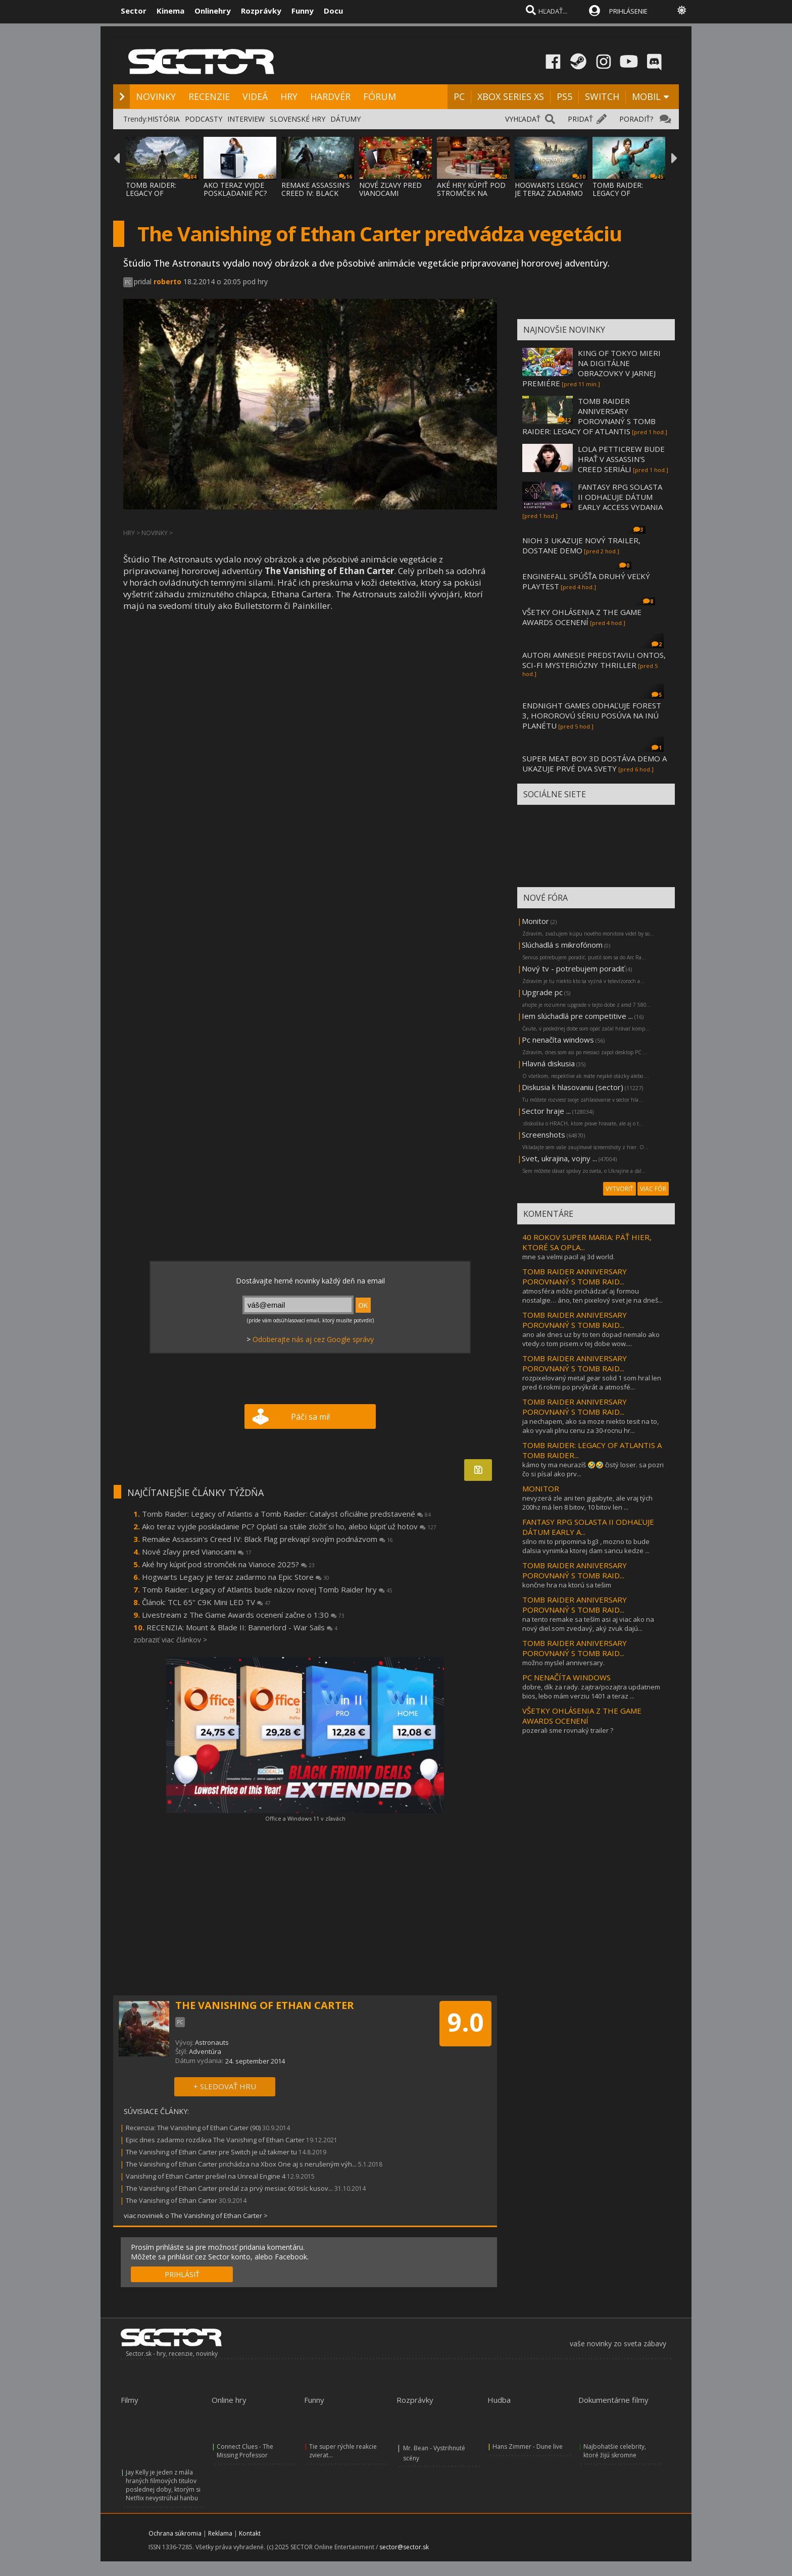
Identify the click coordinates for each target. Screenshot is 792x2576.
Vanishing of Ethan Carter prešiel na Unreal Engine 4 (205, 2176)
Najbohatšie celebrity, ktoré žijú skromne (614, 2450)
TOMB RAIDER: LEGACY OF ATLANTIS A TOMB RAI (158, 197)
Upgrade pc (542, 992)
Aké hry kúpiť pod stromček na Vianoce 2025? (228, 1564)
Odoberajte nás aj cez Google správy (313, 1339)
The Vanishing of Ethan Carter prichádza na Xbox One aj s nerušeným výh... (241, 2164)
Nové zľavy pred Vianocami (197, 1552)
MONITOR (540, 1488)
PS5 (564, 96)
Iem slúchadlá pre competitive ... (577, 1016)
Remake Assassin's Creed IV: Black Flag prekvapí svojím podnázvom (267, 1539)
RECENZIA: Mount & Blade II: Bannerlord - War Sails (241, 1627)
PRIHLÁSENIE (628, 11)
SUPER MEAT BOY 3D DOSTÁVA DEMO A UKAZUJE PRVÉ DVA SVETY (594, 763)
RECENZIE (209, 96)
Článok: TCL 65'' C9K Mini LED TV (206, 1602)
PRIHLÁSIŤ (182, 2274)
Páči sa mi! (310, 1416)
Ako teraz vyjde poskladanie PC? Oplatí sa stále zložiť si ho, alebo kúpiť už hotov (289, 1526)
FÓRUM (379, 96)
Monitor (535, 921)
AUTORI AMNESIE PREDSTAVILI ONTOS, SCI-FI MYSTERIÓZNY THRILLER (594, 660)
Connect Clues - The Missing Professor (245, 2450)
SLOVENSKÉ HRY (297, 119)
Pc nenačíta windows (558, 1040)
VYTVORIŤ (619, 1188)
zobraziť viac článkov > (170, 1639)
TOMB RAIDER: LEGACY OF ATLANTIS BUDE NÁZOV (620, 197)
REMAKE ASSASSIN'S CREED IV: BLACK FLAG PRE (315, 193)
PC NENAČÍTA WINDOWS (566, 1677)
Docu (333, 11)
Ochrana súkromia (175, 2533)
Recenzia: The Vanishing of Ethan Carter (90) (193, 2127)
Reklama (220, 2533)
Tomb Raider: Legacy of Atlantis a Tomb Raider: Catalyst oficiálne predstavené (286, 1514)
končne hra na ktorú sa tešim (566, 1584)
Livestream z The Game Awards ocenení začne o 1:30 (243, 1615)
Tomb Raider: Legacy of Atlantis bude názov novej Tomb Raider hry (267, 1589)
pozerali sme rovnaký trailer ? (567, 1730)
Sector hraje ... (546, 1111)
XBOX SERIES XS (510, 96)
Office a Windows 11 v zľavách (305, 1818)
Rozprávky (261, 11)
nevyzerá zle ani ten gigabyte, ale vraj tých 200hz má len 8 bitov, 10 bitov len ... (587, 1502)
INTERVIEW (246, 119)
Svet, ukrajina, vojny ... (559, 1158)
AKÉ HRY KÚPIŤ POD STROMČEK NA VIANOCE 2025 (471, 193)
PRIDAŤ (580, 119)
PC (459, 96)
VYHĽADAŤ (522, 119)
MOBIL (646, 96)
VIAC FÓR (653, 1188)
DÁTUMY (345, 119)
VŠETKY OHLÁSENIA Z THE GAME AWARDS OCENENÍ (581, 617)
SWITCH (602, 96)
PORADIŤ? (636, 119)
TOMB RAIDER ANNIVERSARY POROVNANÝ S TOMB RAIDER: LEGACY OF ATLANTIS (589, 416)
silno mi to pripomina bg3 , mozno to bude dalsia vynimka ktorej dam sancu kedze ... (586, 1546)
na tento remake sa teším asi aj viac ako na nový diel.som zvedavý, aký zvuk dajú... (588, 1624)
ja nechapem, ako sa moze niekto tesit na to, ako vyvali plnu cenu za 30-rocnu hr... (590, 1426)
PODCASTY (203, 119)
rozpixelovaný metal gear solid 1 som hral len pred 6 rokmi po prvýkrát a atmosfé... (591, 1382)
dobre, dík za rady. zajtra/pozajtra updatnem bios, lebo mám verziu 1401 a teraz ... (591, 1691)
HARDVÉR (330, 96)
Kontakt (250, 2533)
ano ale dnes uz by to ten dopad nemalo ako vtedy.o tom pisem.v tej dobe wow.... (591, 1339)
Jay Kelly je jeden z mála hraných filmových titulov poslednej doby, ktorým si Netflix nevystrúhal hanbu (163, 2485)
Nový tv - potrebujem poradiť (573, 968)
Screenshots (543, 1134)
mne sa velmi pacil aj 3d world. (568, 1256)
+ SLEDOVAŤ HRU (224, 2086)
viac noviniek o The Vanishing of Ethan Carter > (196, 2215)
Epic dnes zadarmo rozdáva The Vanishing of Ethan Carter (215, 2139)
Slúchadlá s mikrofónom (562, 945)
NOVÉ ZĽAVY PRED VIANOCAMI (390, 189)
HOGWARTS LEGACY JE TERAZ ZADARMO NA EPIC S (549, 193)
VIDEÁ (255, 96)
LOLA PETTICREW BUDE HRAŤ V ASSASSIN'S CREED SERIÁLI (621, 459)
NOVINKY (156, 96)
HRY (289, 96)
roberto (167, 281)
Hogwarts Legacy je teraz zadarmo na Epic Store (235, 1577)
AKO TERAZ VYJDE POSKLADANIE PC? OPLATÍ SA (235, 193)
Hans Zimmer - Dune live (527, 2446)
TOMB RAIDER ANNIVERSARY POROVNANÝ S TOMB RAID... (574, 1276)
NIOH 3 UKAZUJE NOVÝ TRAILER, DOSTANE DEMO (581, 545)
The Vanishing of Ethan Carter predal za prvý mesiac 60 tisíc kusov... (229, 2188)
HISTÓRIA (163, 119)
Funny (302, 11)
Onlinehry (212, 11)
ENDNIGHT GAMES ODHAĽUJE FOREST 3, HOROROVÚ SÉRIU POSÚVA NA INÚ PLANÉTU (591, 715)
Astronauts (212, 2042)
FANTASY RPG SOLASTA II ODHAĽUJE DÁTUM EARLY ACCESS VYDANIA (620, 497)
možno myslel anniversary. (563, 1662)
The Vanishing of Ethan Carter (171, 2200)
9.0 (465, 2022)
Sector (133, 11)
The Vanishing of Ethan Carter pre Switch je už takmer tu (211, 2151)
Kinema (170, 11)
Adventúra (205, 2051)
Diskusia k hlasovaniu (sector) (572, 1087)
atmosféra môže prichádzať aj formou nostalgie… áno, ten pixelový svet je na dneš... (592, 1295)
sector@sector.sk (404, 2547)
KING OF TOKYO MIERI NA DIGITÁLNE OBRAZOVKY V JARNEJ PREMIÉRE (591, 368)
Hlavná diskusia (548, 1063)
